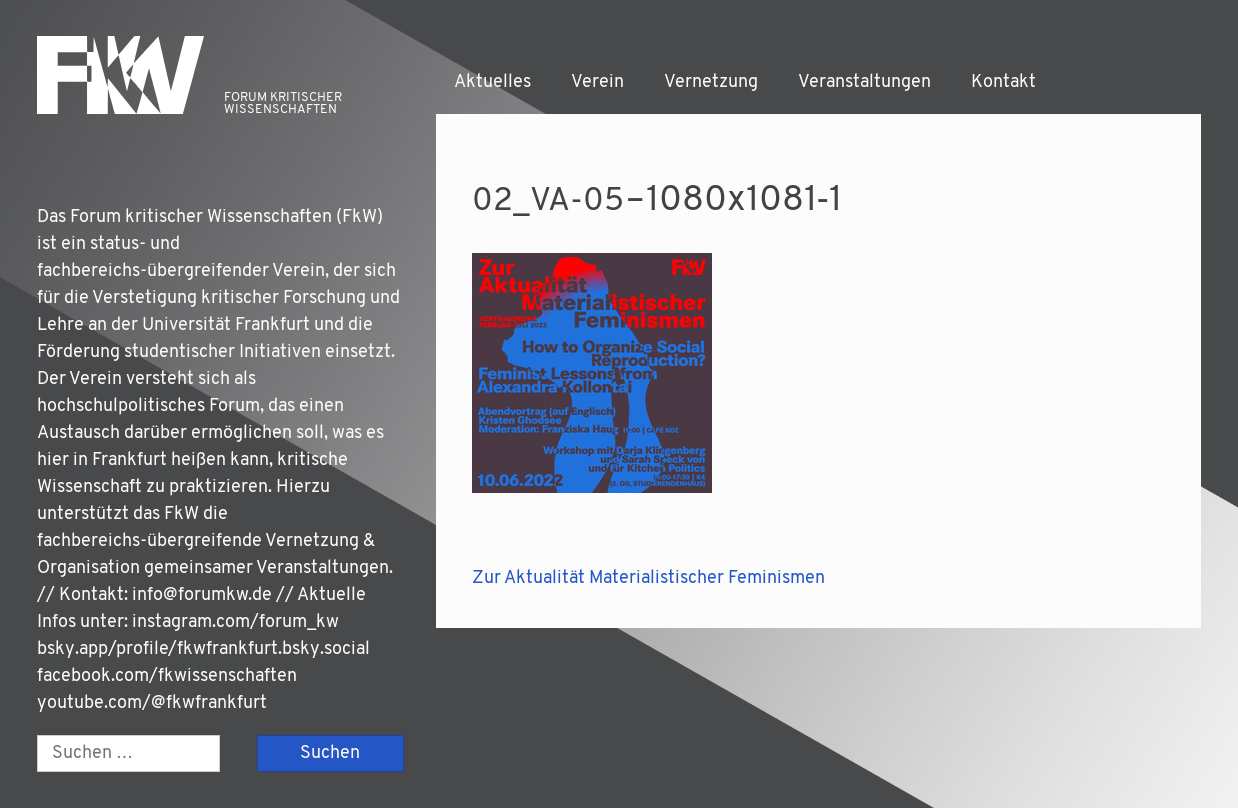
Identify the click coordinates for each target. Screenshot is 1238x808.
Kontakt (1003, 82)
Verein (597, 82)
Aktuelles (492, 82)
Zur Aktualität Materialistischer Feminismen (648, 578)
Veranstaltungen (864, 82)
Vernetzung (711, 82)
